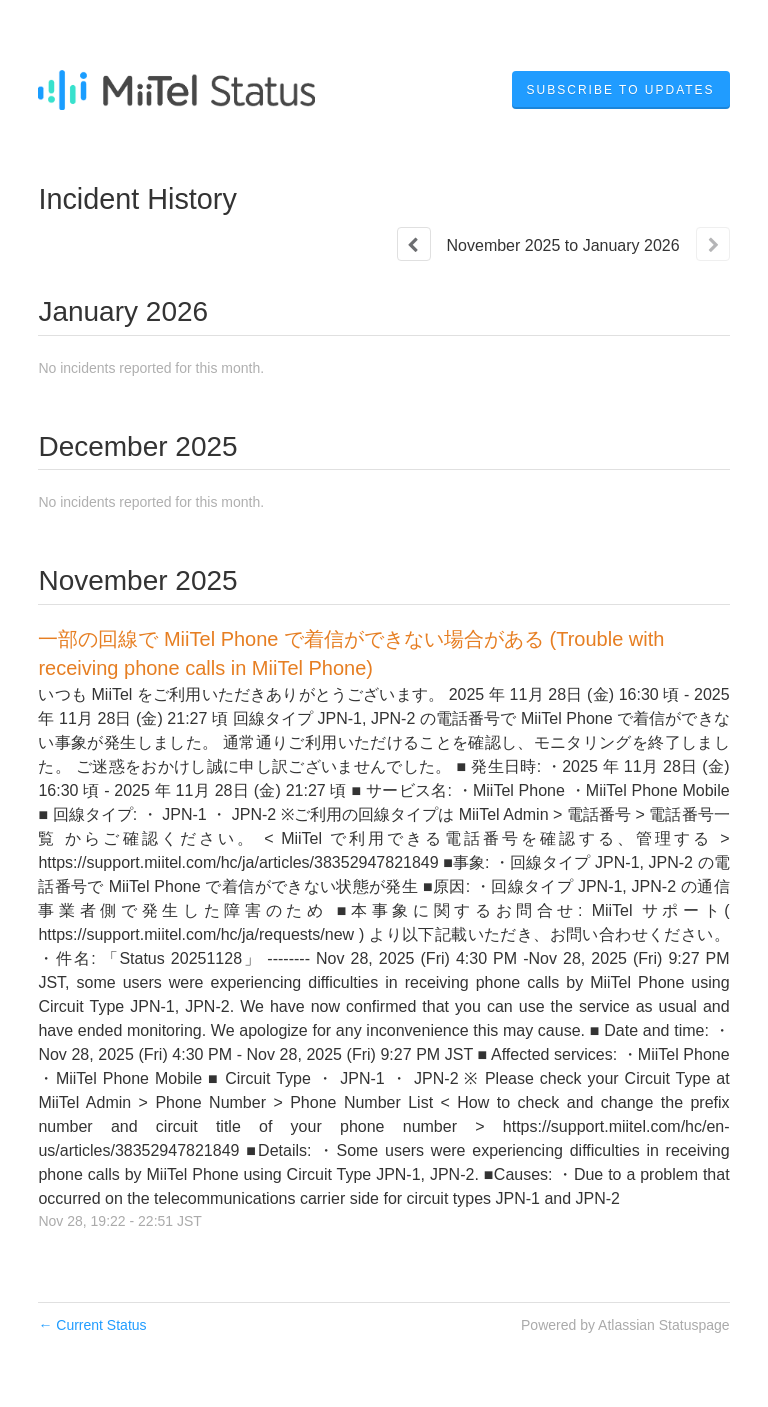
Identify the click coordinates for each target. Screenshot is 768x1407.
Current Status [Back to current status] (92, 1325)
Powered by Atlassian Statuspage (625, 1325)
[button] (621, 90)
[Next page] (713, 244)
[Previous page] (414, 244)
